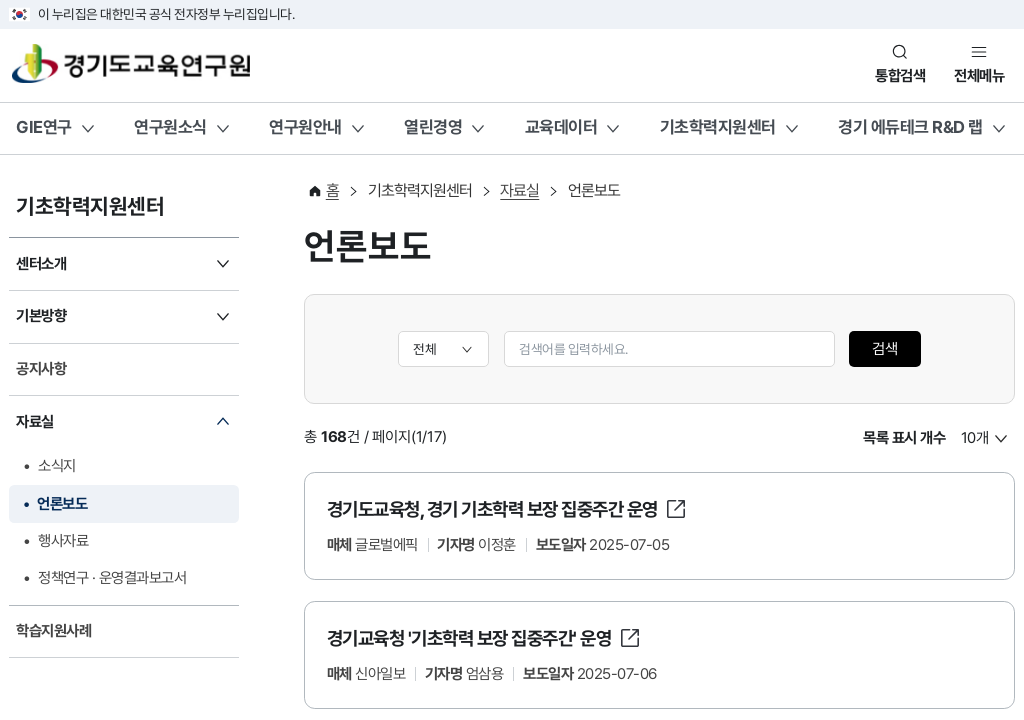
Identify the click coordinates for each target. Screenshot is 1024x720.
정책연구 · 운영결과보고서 (112, 578)
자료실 (35, 422)
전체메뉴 (979, 76)
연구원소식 (170, 127)
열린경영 (433, 127)
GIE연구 (44, 127)
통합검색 (900, 76)
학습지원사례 (53, 631)
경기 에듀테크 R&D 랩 (910, 127)
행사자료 (63, 541)
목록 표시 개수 (904, 438)
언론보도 (62, 504)
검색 (885, 349)
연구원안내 (305, 127)
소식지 (57, 466)
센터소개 (41, 264)
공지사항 (41, 369)
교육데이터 (561, 127)
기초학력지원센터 (718, 127)
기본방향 (41, 316)
